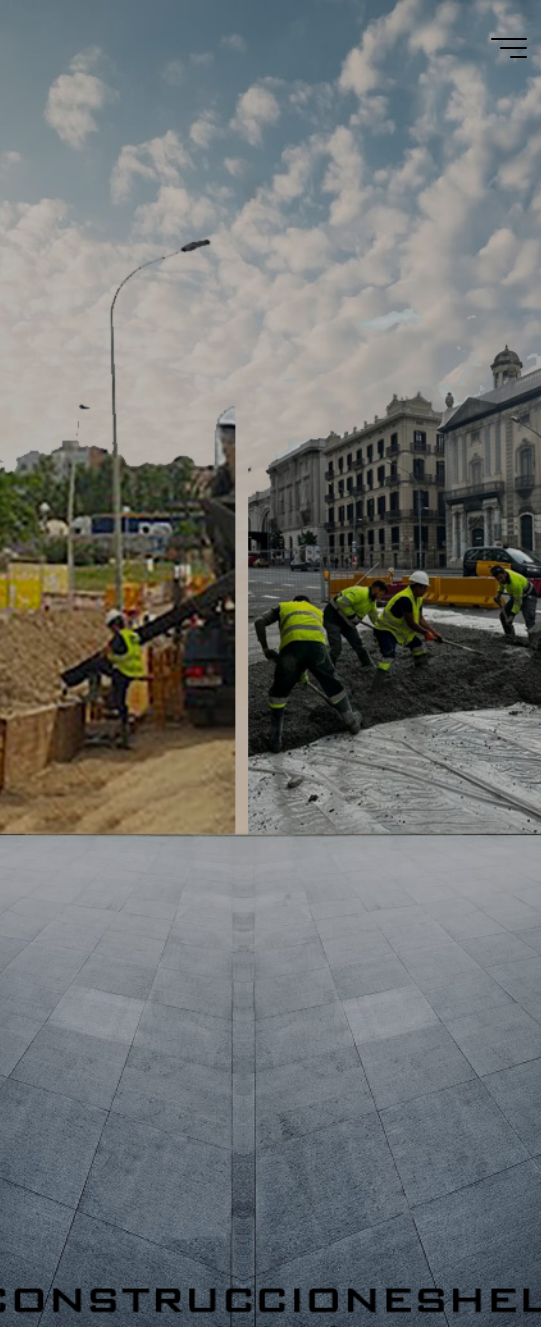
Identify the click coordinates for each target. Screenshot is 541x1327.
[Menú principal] (509, 48)
